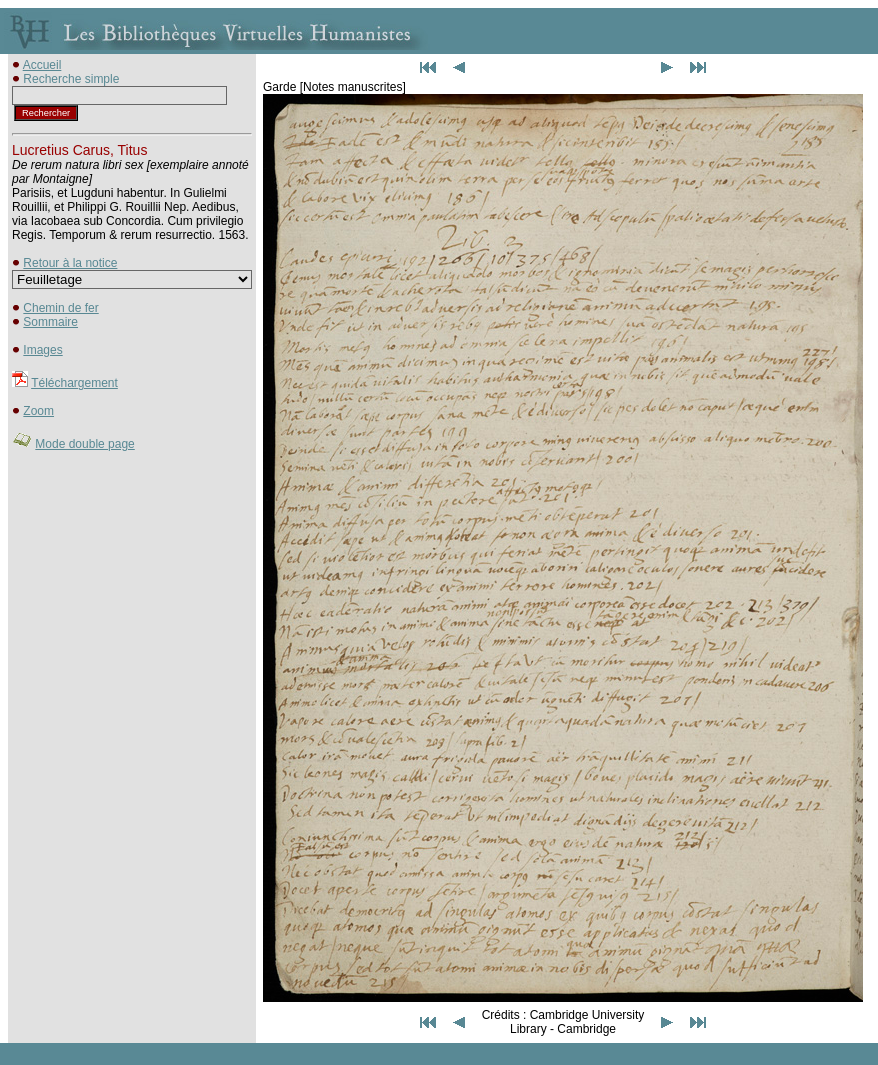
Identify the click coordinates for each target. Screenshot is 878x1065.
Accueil (42, 65)
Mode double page (84, 444)
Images (42, 350)
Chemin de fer (60, 308)
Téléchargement (74, 383)
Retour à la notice (70, 263)
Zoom (38, 411)
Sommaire (50, 322)
